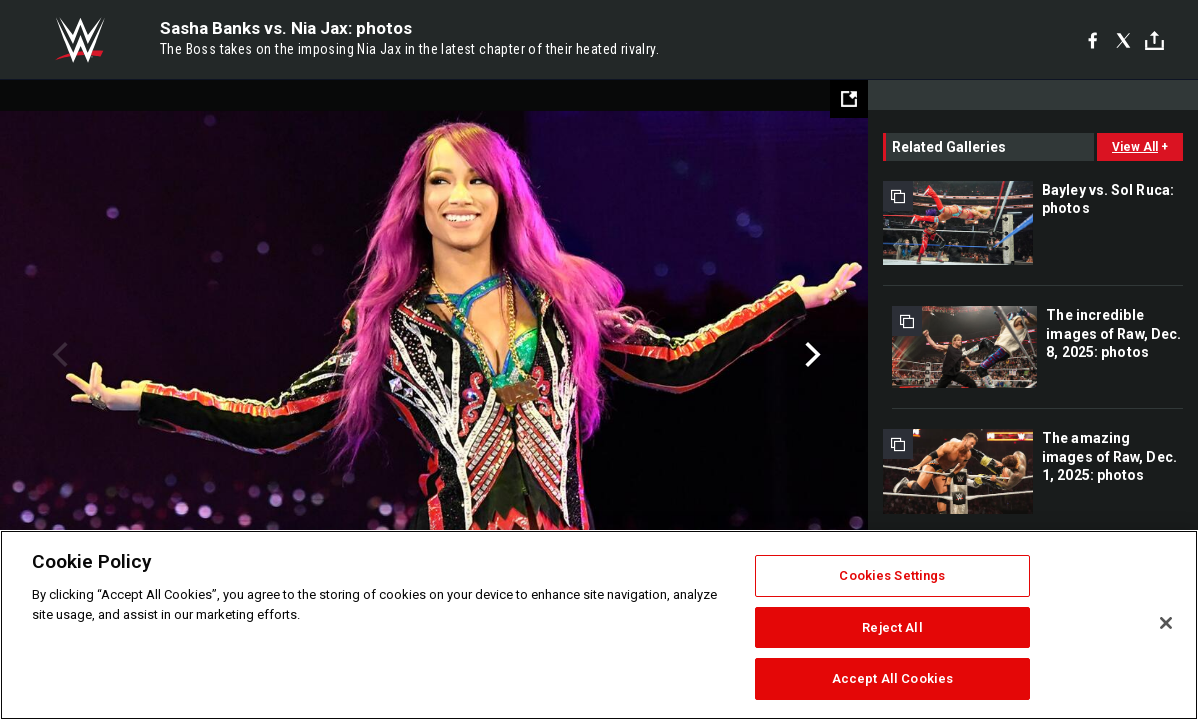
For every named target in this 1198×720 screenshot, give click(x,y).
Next (810, 355)
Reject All (892, 627)
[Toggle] (1154, 40)
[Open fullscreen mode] (849, 99)
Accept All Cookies (892, 678)
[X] (1123, 40)
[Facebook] (1092, 40)
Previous (57, 355)
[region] (599, 625)
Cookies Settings (892, 575)
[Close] (1166, 623)
